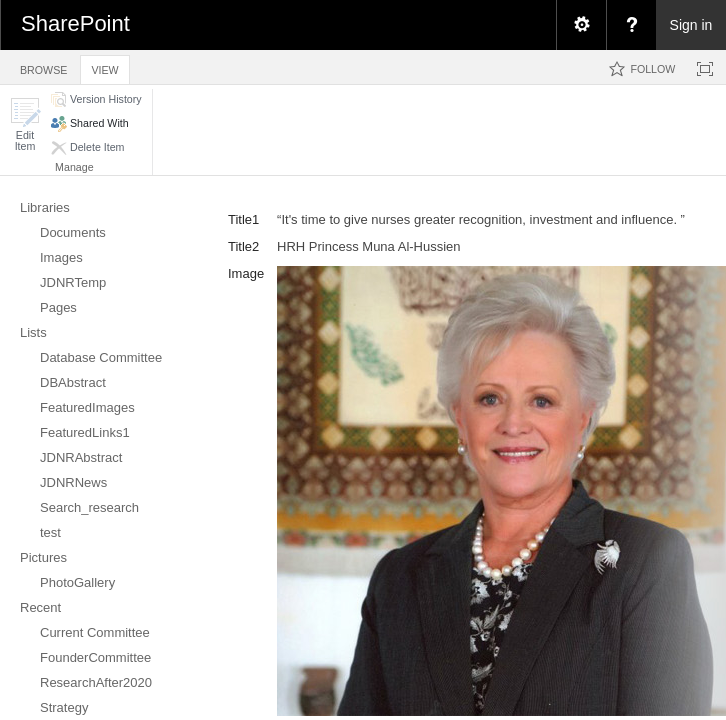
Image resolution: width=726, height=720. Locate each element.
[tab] (43, 66)
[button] (25, 124)
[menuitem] (581, 25)
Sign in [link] (691, 25)
